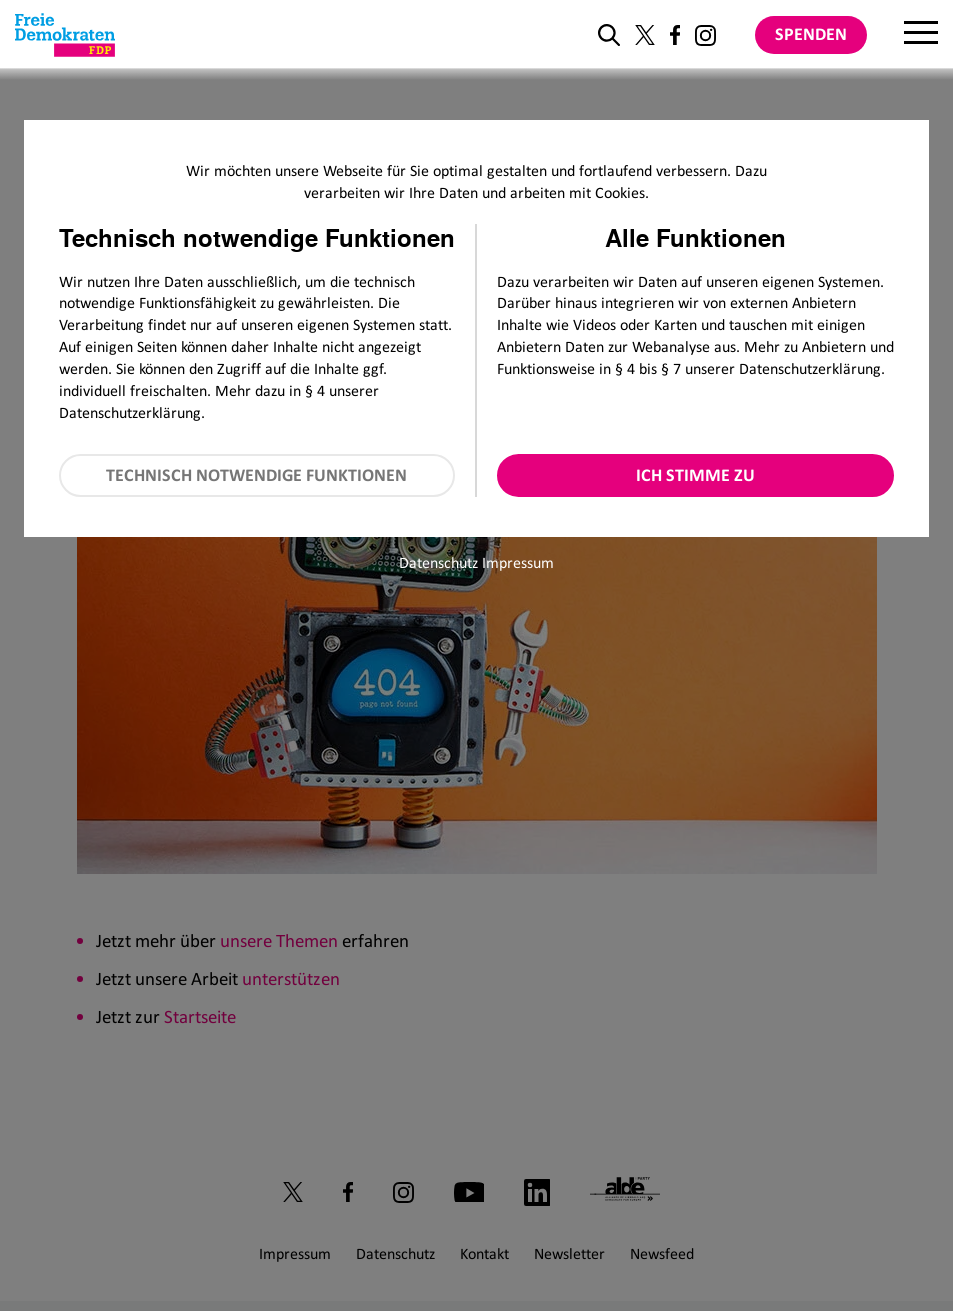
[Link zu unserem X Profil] (645, 35)
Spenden (811, 34)
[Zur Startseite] (65, 35)
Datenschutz (438, 562)
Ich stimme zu (695, 475)
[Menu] (921, 35)
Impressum (518, 562)
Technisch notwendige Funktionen (256, 475)
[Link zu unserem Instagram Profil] (705, 35)
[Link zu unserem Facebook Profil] (675, 35)
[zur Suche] (609, 35)
